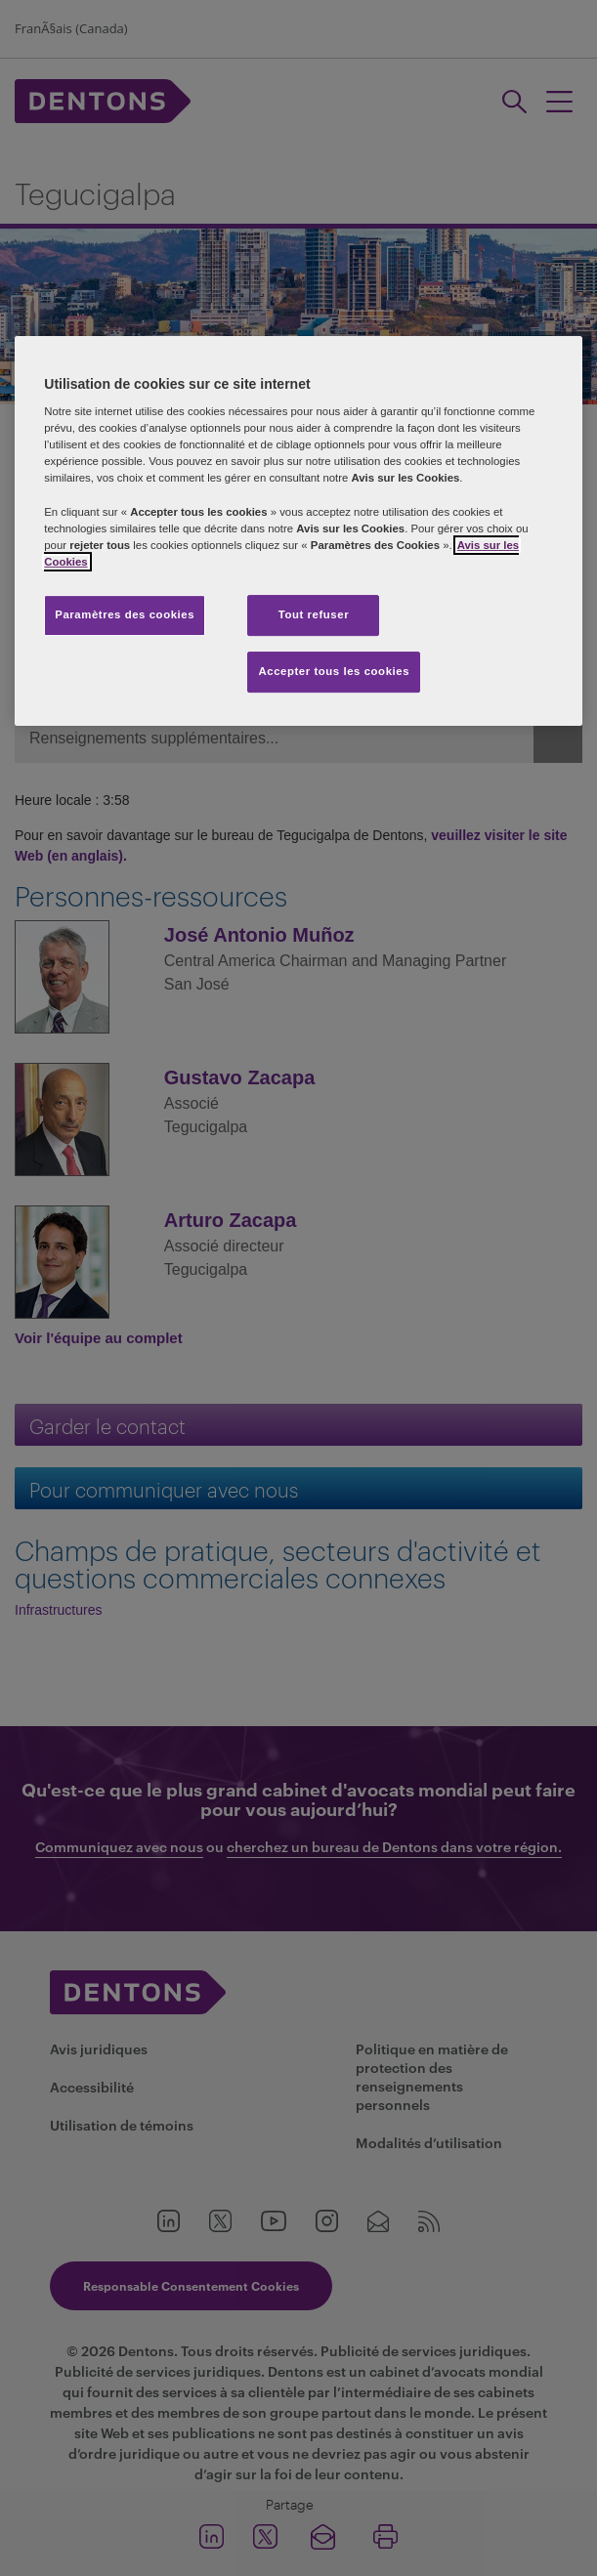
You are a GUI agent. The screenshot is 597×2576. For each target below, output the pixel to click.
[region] (298, 531)
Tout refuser (313, 614)
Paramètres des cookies (124, 614)
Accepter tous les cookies (333, 671)
